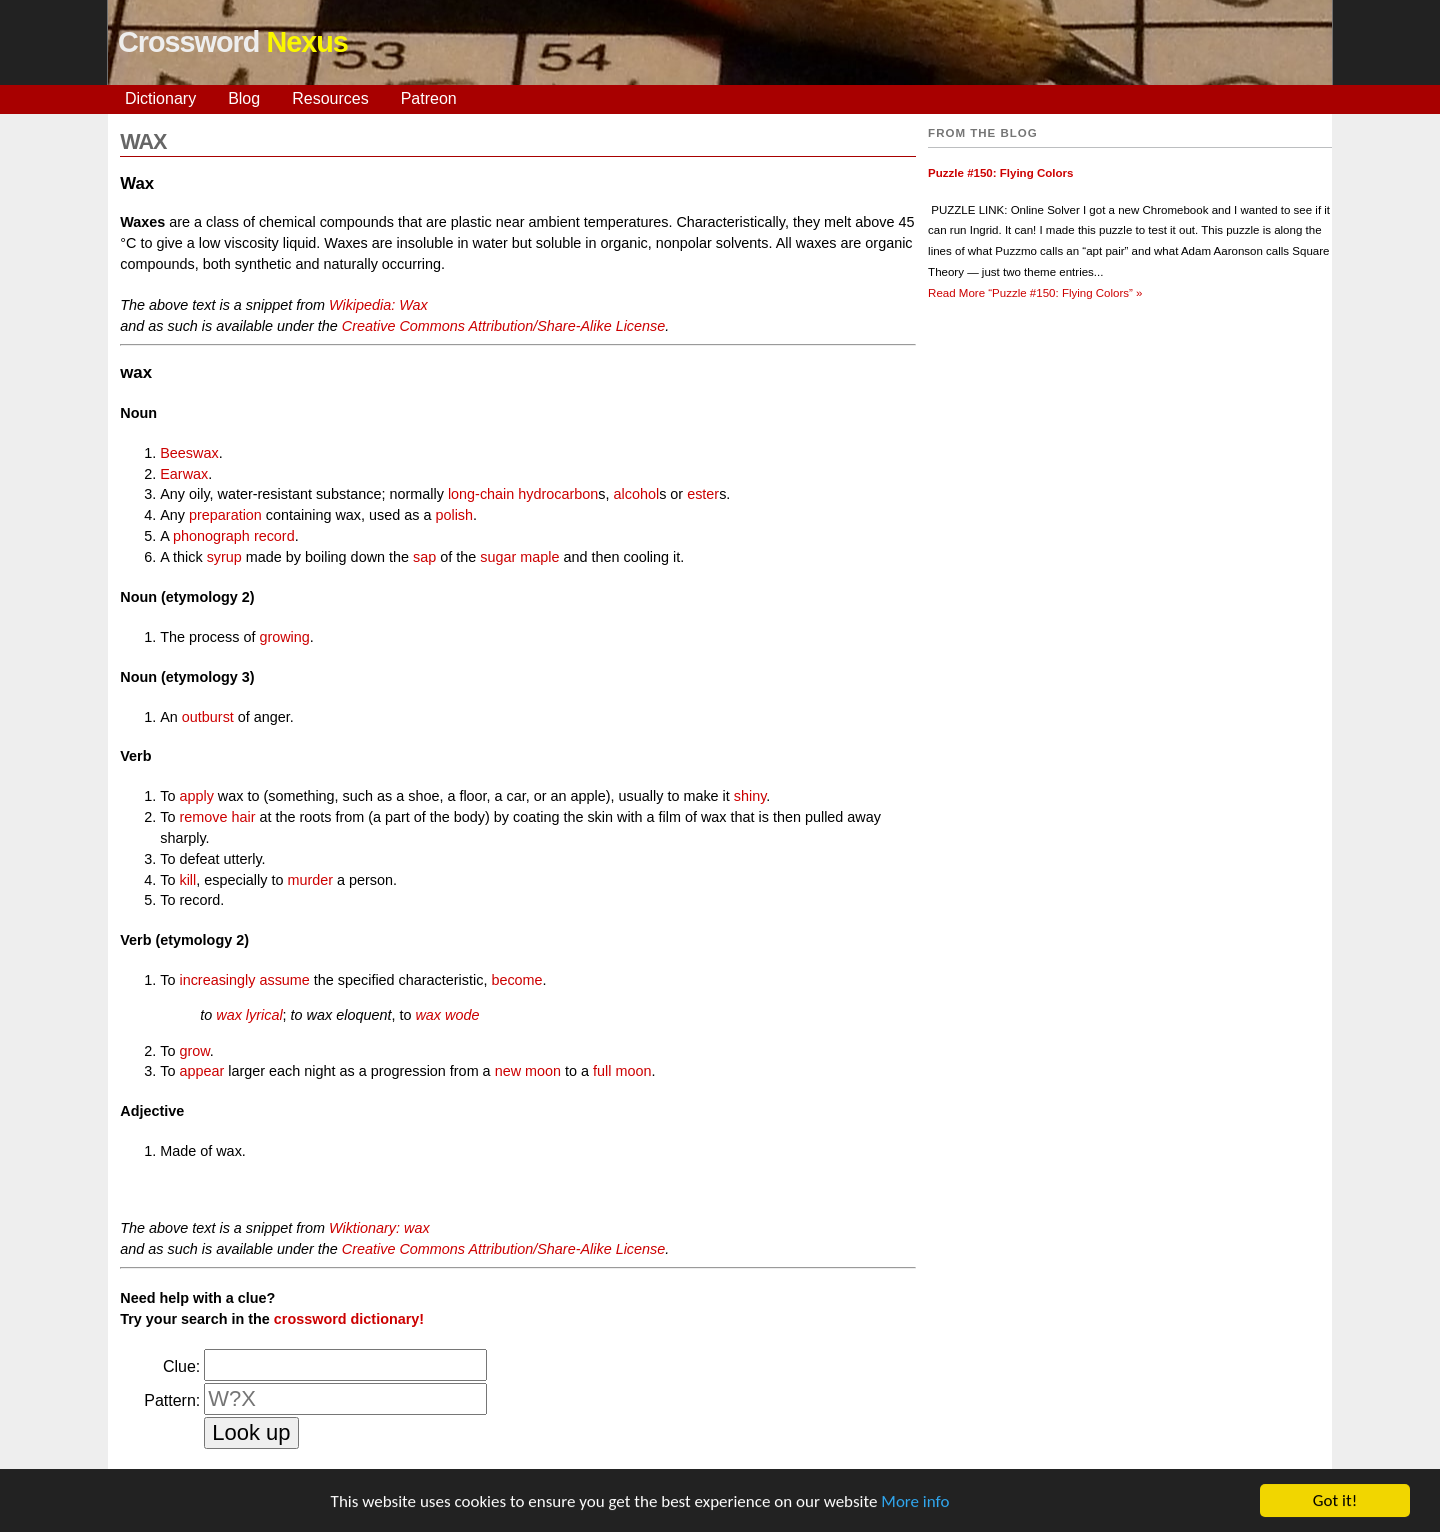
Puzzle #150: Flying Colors (1000, 173)
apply (196, 796)
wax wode (447, 1015)
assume (284, 980)
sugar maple (519, 557)
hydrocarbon (558, 494)
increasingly (217, 980)
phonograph (211, 536)
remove (203, 817)
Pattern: (172, 1400)
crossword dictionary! (349, 1319)
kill (187, 880)
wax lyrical (249, 1015)
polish (454, 515)
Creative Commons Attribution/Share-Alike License (503, 326)
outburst (208, 717)
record (274, 536)
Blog (244, 98)
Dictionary (160, 98)
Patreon (429, 98)
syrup (224, 557)
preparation (225, 515)
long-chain (481, 494)
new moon (528, 1071)
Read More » (1035, 293)
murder (310, 880)
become (516, 980)
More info (915, 1504)
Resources (330, 98)
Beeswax (189, 453)
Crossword (233, 42)
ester (703, 494)
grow (194, 1051)
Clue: (181, 1366)
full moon (622, 1071)
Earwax (184, 474)
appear (201, 1071)
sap (424, 557)
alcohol (637, 494)
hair (243, 817)
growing (284, 637)
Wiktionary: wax (379, 1228)
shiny (750, 796)
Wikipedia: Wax (378, 305)
